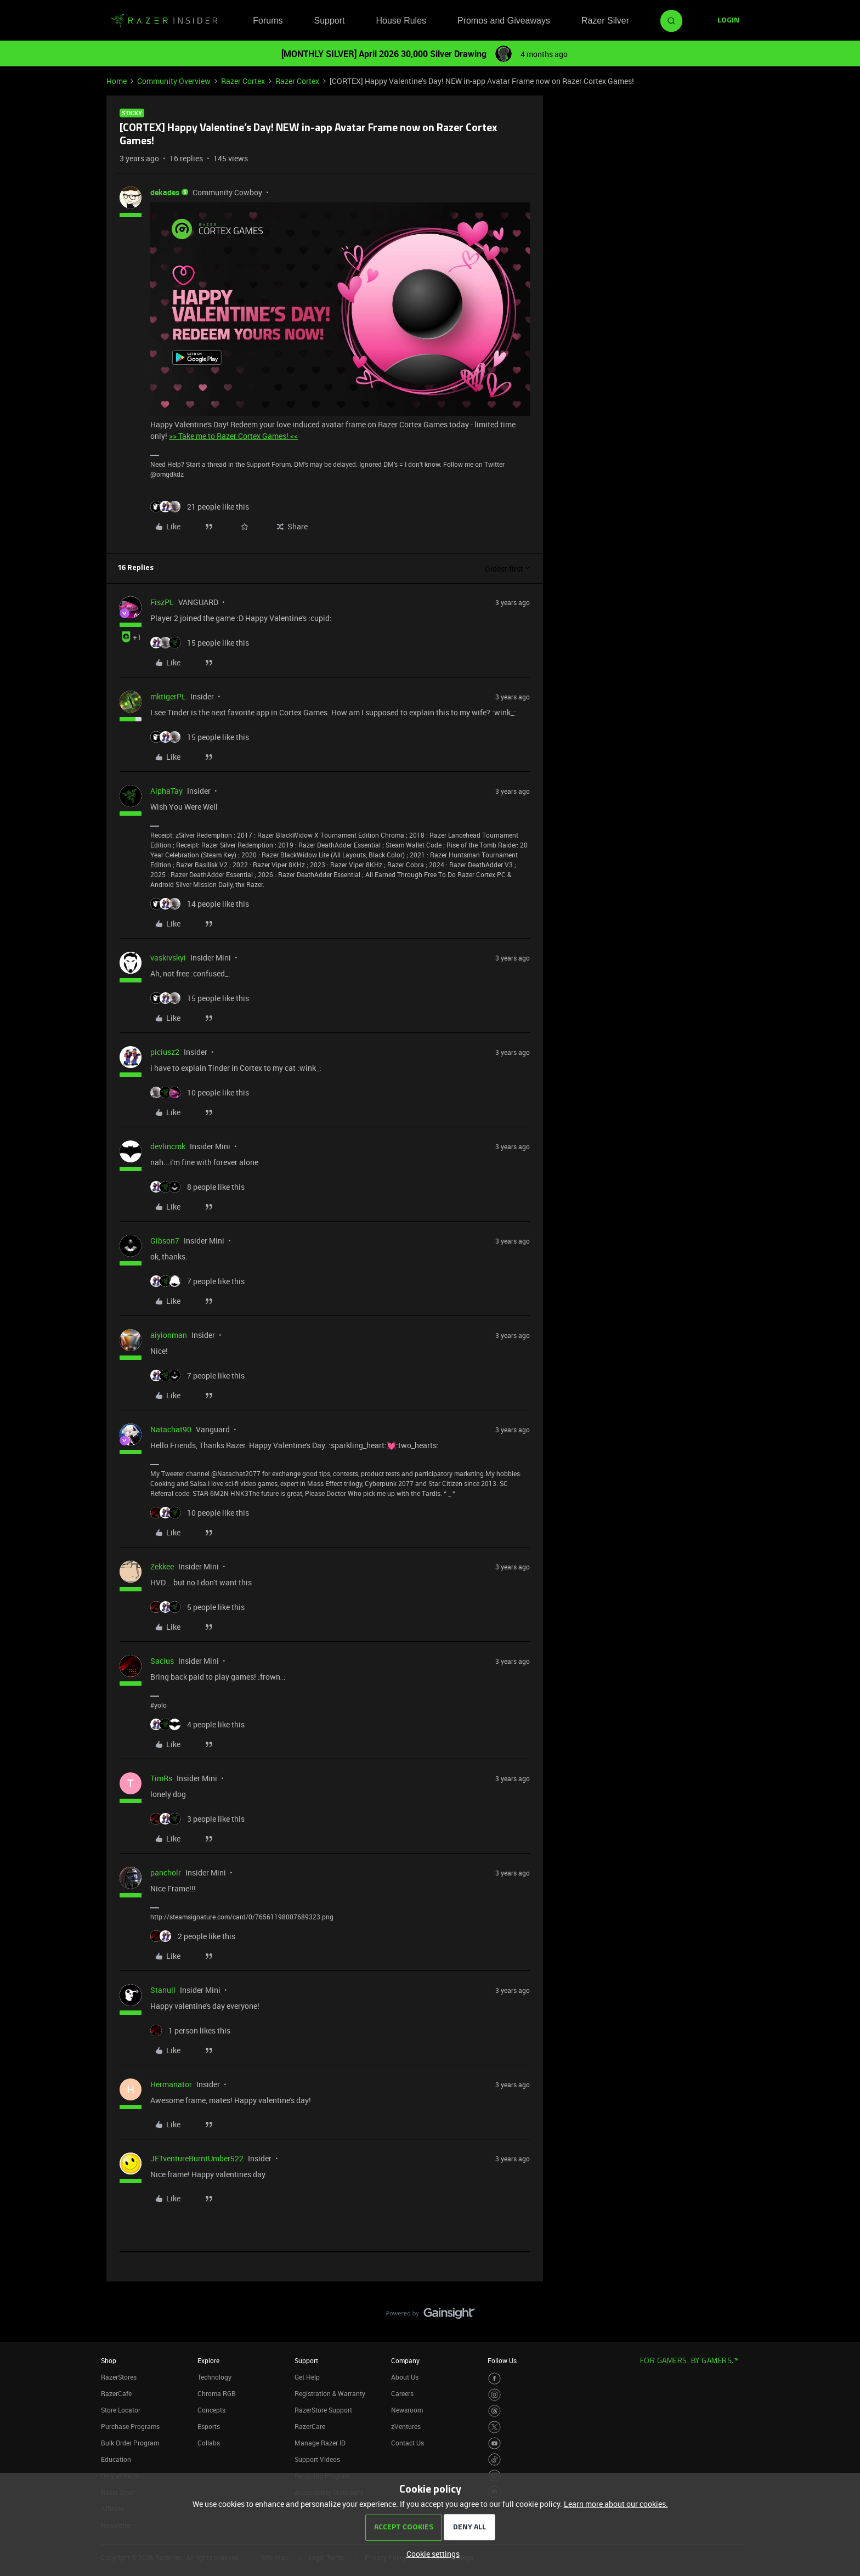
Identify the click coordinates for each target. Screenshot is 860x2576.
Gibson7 (164, 1240)
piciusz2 (164, 1052)
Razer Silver (605, 20)
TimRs (161, 1778)
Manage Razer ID (320, 2442)
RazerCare (310, 2426)
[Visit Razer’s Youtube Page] (494, 2443)
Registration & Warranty (330, 2393)
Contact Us (407, 2442)
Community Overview (174, 81)
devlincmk (167, 1146)
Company (405, 2360)
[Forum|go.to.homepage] (164, 21)
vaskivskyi (168, 957)
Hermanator (171, 2084)
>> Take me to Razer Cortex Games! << (233, 436)
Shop (108, 2360)
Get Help (307, 2376)
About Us (404, 2376)
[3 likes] (197, 1818)
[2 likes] (192, 1936)
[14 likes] (199, 903)
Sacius (162, 1661)
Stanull (163, 1990)
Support (329, 20)
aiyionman (168, 1335)
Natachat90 (170, 1429)
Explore (208, 2360)
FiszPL (162, 602)
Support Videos (317, 2459)
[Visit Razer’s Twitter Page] (494, 2427)
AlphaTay (166, 791)
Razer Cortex (243, 81)
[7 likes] (197, 1281)
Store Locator (120, 2409)
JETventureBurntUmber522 (197, 2158)
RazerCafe (116, 2393)
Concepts (211, 2409)
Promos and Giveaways (503, 20)
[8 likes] (197, 1187)
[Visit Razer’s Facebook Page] (494, 2379)
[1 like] (190, 2030)
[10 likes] (199, 1092)
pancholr (165, 1872)
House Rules (401, 20)
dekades (164, 192)
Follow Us (502, 2360)
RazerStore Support (323, 2409)
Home (116, 81)
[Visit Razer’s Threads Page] (494, 2411)
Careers (402, 2393)
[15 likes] (199, 642)
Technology (214, 2376)
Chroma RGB (216, 2393)
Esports (208, 2426)
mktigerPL (168, 696)
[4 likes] (197, 1724)
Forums (267, 20)
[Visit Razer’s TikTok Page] (494, 2459)
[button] (728, 21)
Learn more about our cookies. (616, 2504)
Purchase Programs (130, 2426)
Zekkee (162, 1566)
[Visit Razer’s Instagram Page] (494, 2395)
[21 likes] (199, 506)
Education (116, 2459)
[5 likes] (197, 1607)
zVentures (406, 2426)
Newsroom (407, 2409)
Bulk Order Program (130, 2442)
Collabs (208, 2442)
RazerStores (119, 2376)
